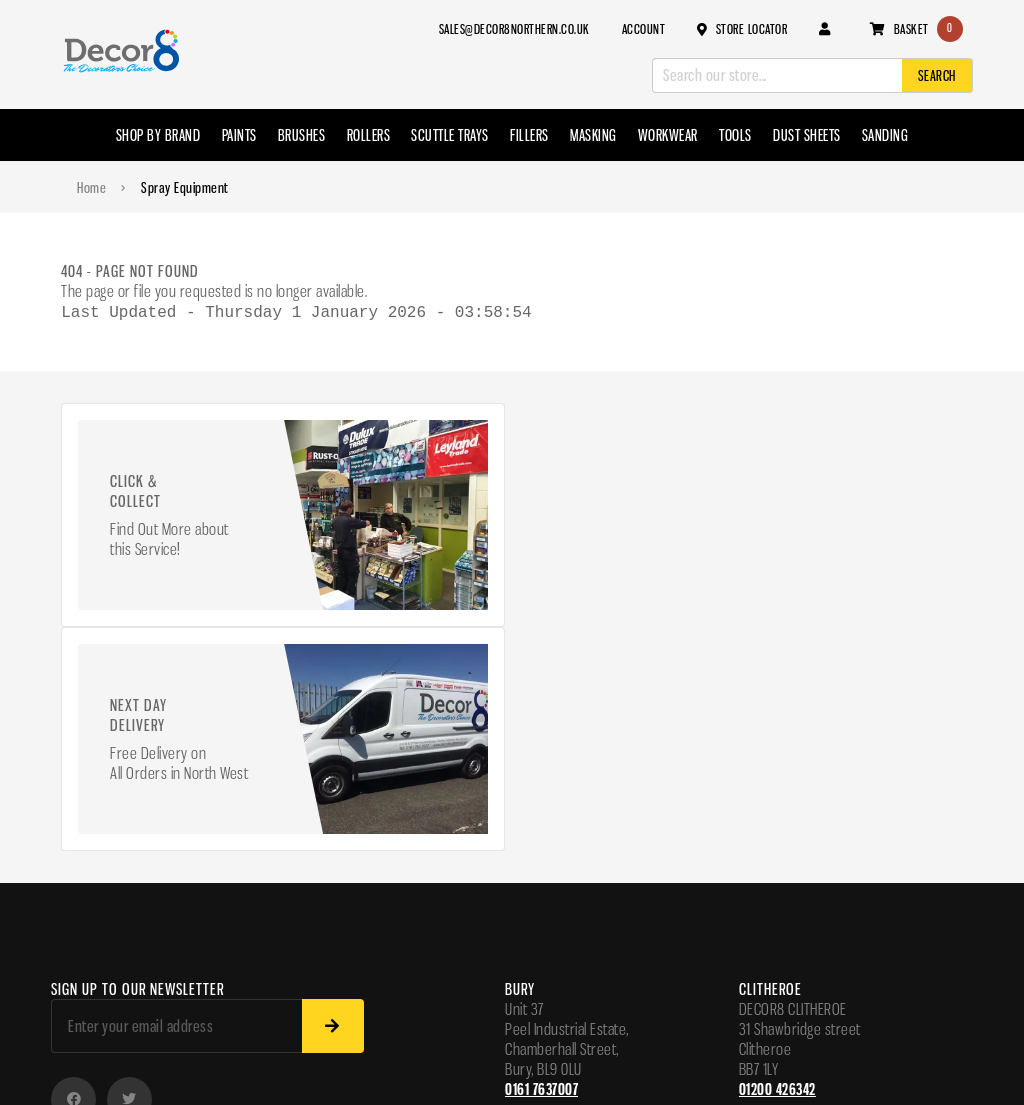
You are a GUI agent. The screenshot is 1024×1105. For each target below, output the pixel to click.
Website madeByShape (117, 1061)
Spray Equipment (185, 187)
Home (91, 187)
